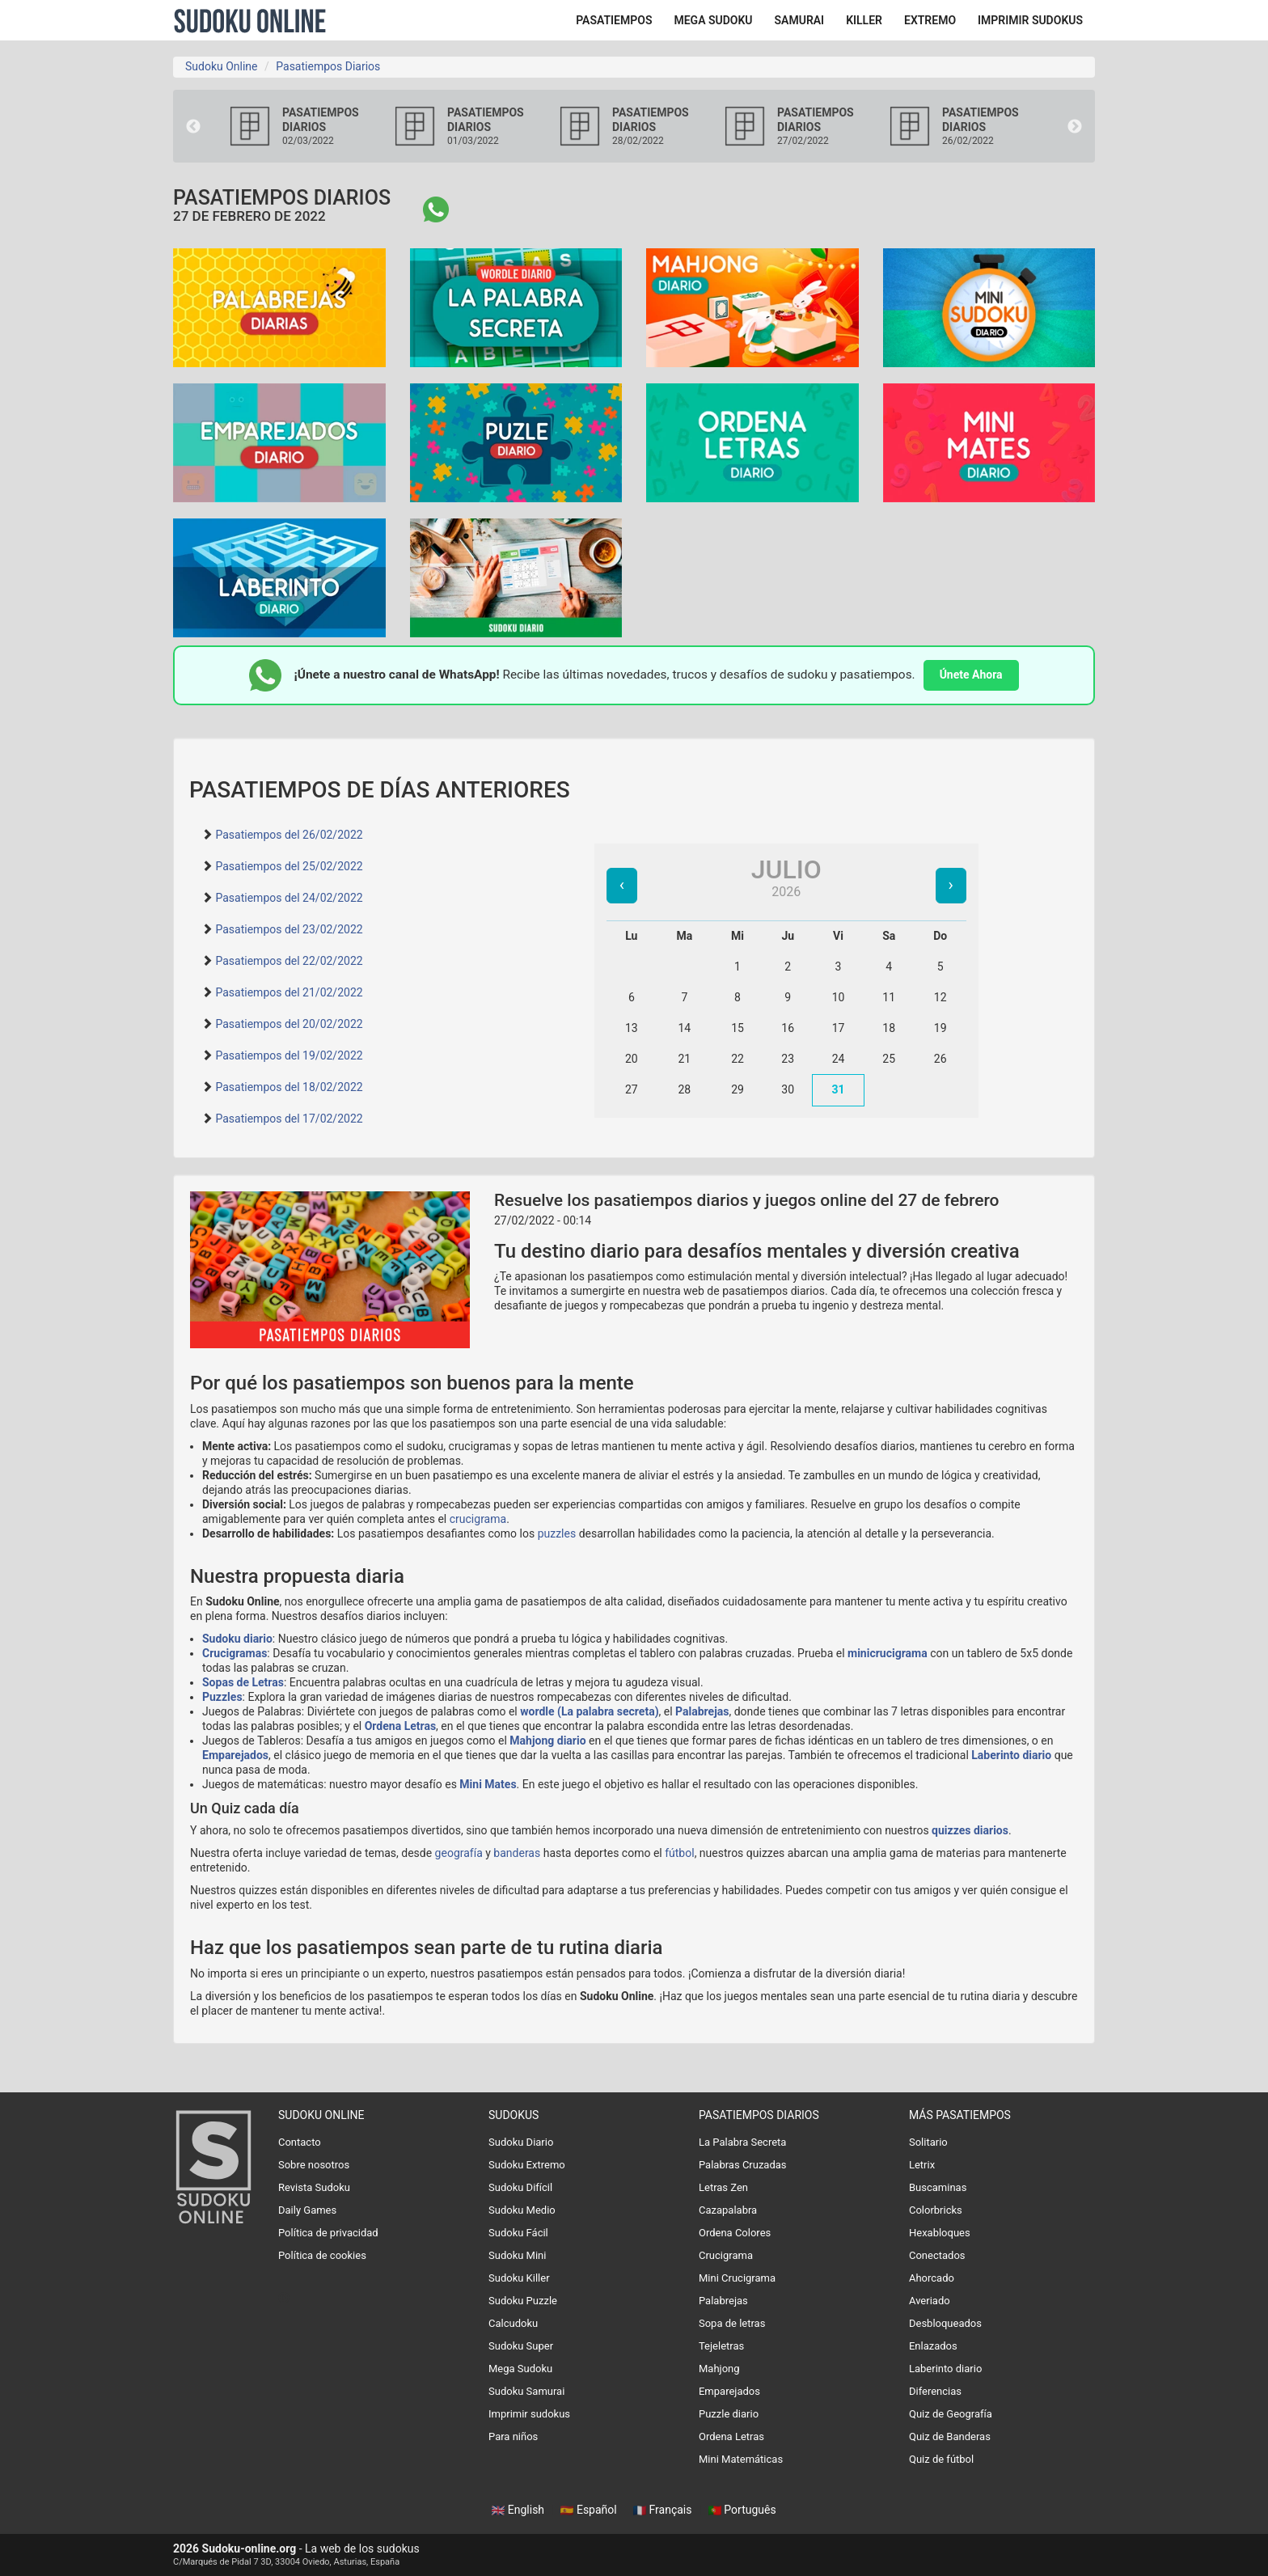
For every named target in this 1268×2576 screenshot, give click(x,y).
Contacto (299, 2142)
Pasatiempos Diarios (328, 66)
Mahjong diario (547, 1740)
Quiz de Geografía (950, 2414)
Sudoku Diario (520, 2142)
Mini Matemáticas (741, 2459)
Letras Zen (723, 2187)
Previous (193, 127)
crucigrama (478, 1518)
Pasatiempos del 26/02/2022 (288, 834)
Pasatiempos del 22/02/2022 (288, 960)
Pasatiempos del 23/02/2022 (288, 929)
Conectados (937, 2255)
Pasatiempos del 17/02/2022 (288, 1118)
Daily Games (307, 2210)
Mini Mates (487, 1784)
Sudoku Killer (519, 2278)
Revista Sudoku (314, 2187)
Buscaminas (937, 2187)
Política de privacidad (328, 2233)
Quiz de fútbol (941, 2459)
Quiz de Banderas (950, 2436)
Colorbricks (935, 2210)
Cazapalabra (728, 2210)
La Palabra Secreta (742, 2142)
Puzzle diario (729, 2414)
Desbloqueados (945, 2323)
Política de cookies (322, 2255)
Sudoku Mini (517, 2255)
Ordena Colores (735, 2233)
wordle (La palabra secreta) (589, 1711)
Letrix (922, 2165)
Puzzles (222, 1696)
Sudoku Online (250, 20)
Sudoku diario (237, 1638)
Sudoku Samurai (526, 2391)
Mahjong (719, 2368)
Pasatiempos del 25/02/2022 (288, 866)
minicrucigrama (887, 1653)
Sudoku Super (520, 2346)
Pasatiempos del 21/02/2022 (288, 992)
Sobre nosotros (313, 2165)
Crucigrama (726, 2255)
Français (664, 2509)
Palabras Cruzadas (743, 2165)
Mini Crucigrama (737, 2278)
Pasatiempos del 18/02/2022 (288, 1087)
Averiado (929, 2301)
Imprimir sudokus (529, 2414)
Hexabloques (939, 2233)
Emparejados (235, 1755)
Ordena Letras (400, 1725)
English (519, 2509)
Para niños (513, 2436)
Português (742, 2509)
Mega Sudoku (520, 2368)
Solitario (928, 2142)
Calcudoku (513, 2323)
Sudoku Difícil (520, 2187)
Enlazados (933, 2346)
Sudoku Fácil (518, 2233)
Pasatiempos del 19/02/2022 (288, 1055)
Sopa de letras (732, 2323)
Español (589, 2509)
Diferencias (935, 2391)
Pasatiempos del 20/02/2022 (288, 1023)
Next (1075, 127)
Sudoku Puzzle (522, 2301)
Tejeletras (721, 2346)
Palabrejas (702, 1711)
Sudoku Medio (522, 2210)
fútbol (679, 1852)
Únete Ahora (971, 674)
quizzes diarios (970, 1830)
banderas (516, 1852)
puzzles (557, 1533)
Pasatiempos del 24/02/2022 (288, 897)
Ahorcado (931, 2278)
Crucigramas (234, 1653)
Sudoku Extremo (526, 2165)
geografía (459, 1852)
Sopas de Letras (243, 1682)
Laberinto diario (1011, 1755)
